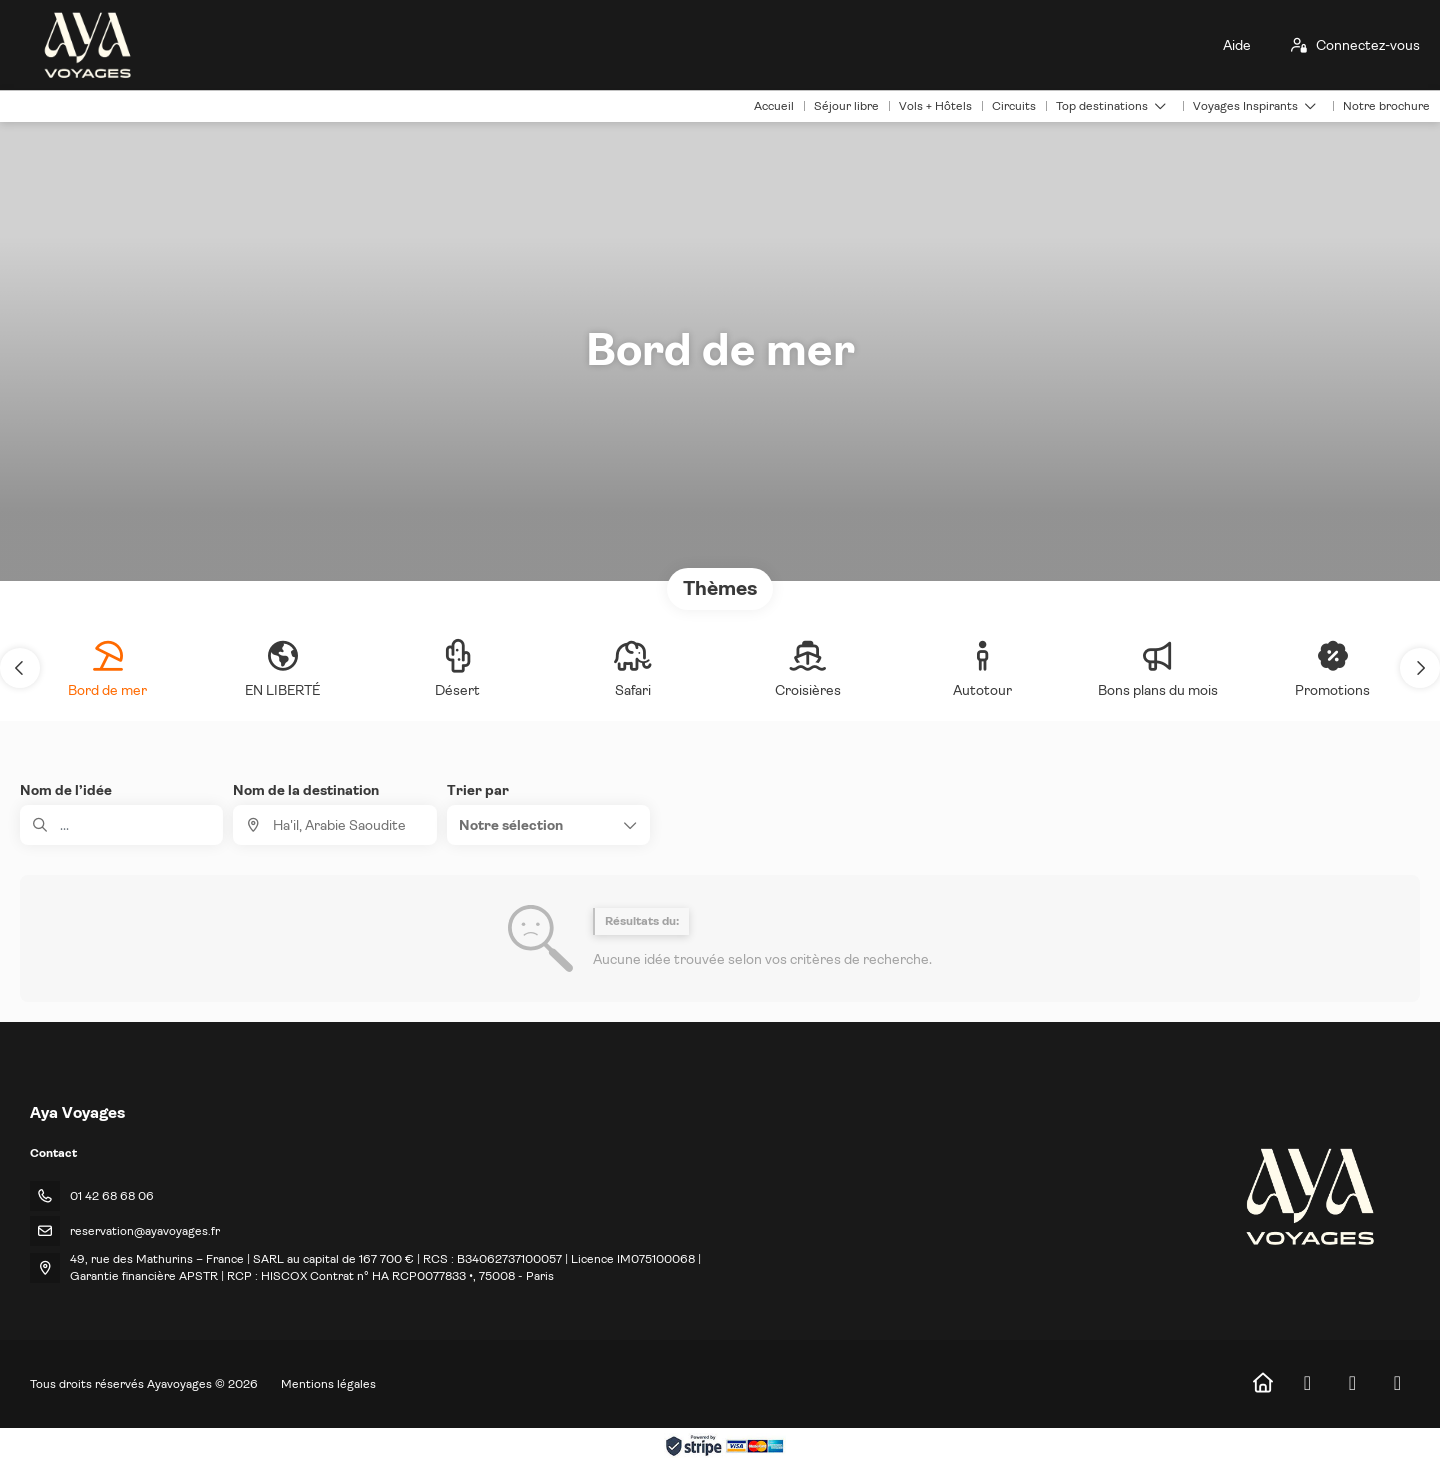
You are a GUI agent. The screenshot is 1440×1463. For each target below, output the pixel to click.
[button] (20, 668)
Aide (1237, 45)
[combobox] (334, 825)
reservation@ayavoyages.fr (145, 1231)
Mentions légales (328, 1384)
